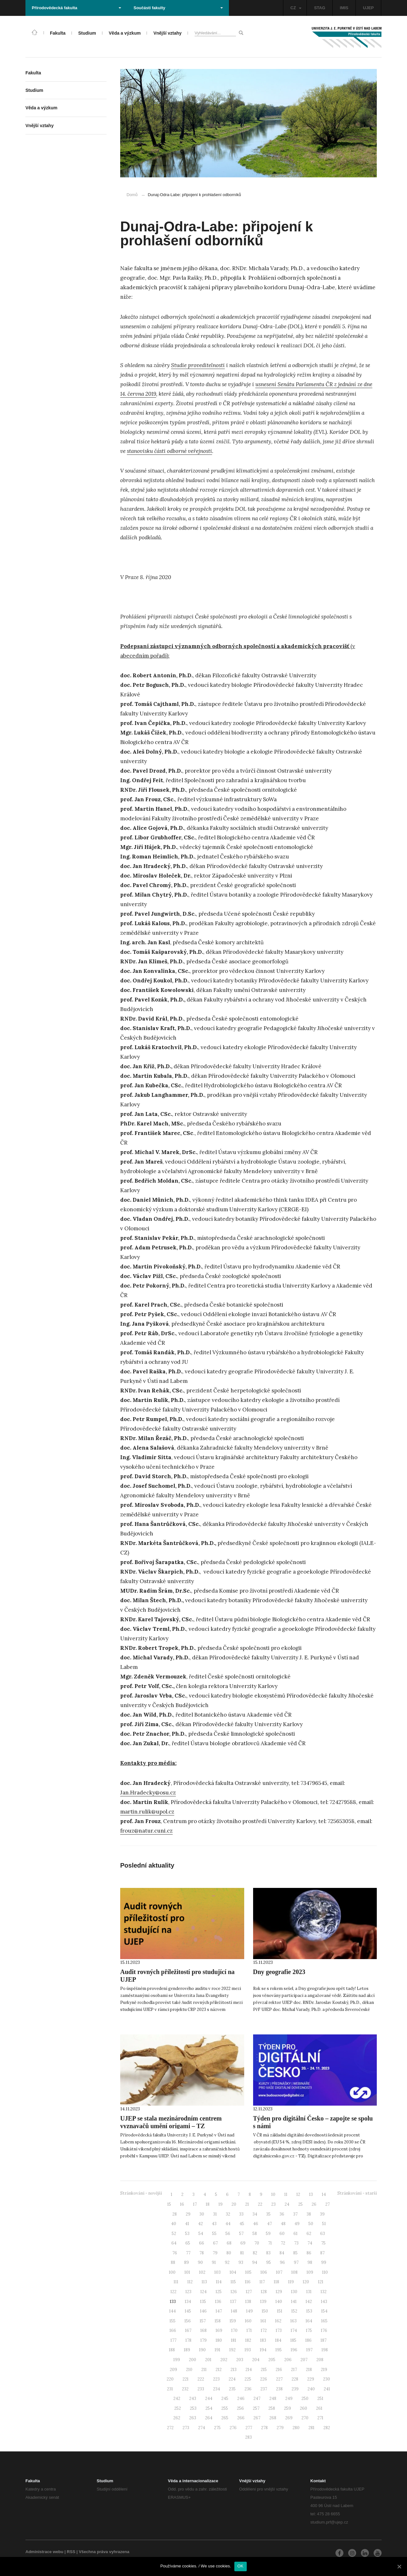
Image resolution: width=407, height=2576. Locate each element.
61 (295, 2233)
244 (208, 2398)
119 (291, 2282)
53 (187, 2233)
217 (294, 2369)
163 (293, 2321)
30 (201, 2214)
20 (233, 2204)
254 (208, 2408)
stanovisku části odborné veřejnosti (169, 451)
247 (256, 2398)
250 (304, 2398)
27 (327, 2204)
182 (248, 2340)
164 (309, 2321)
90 (200, 2262)
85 (295, 2253)
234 (216, 2389)
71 (270, 2243)
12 (298, 2194)
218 (309, 2369)
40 (173, 2223)
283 (248, 2437)
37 (295, 2214)
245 (224, 2398)
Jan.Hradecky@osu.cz (148, 1792)
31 (215, 2214)
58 (254, 2233)
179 (203, 2340)
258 (271, 2408)
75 (323, 2243)
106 (263, 2272)
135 (203, 2301)
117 (262, 2282)
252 (177, 2408)
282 (326, 2427)
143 (324, 2301)
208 (319, 2359)
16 (182, 2204)
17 (195, 2204)
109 (310, 2272)
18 (208, 2204)
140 (278, 2301)
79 (215, 2253)
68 (229, 2243)
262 (176, 2418)
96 (282, 2262)
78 (201, 2253)
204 (255, 2359)
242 (176, 2398)
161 (263, 2321)
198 (324, 2350)
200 (192, 2359)
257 (256, 2408)
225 (248, 2379)
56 (227, 2233)
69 (242, 2243)
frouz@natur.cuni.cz (146, 1830)
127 (249, 2291)
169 (219, 2330)
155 (172, 2321)
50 (310, 2223)
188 (172, 2350)
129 (279, 2291)
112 (190, 2282)
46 (255, 2223)
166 (172, 2330)
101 (187, 2272)
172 (264, 2330)
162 (278, 2321)
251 (320, 2398)
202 (223, 2359)
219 (324, 2369)
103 (217, 2272)
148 (234, 2311)
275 (217, 2427)
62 (309, 2233)
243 (192, 2398)
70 (256, 2243)
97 (296, 2262)
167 (188, 2330)
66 (201, 2243)
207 (303, 2359)
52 (174, 2233)
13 (311, 2194)
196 (294, 2350)
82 (255, 2253)
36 (281, 2214)
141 (294, 2301)
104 (233, 2272)
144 (172, 2311)
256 (240, 2408)
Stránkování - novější (141, 2193)
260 (303, 2408)
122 (173, 2291)
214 (248, 2369)
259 (287, 2408)
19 (220, 2204)
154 (324, 2311)
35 (268, 2214)
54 (200, 2233)
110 (325, 2272)
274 (201, 2427)
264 (208, 2418)
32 (228, 2214)
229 (310, 2379)
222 (200, 2379)
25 (300, 2204)
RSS (71, 2551)
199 (176, 2359)
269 (289, 2418)
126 (234, 2291)
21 (247, 2204)
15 (169, 2204)
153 (309, 2311)
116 (248, 2282)
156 (187, 2321)
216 (279, 2369)
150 (265, 2311)
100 (172, 2272)
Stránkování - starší (357, 2193)
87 (322, 2253)
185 (293, 2340)
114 (219, 2282)
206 (288, 2359)
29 (188, 2214)
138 (248, 2301)
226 (263, 2379)
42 (200, 2223)
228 (295, 2379)
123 (188, 2291)
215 (264, 2369)
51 (324, 2223)
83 (268, 2253)
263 (192, 2418)
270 (304, 2418)
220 (170, 2379)
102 (202, 2272)
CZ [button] (295, 7)
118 (276, 2282)
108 (294, 2272)
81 (242, 2253)
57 (241, 2233)
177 (173, 2340)
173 (279, 2330)
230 (326, 2379)
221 (186, 2379)
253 (193, 2408)
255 (224, 2408)
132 (324, 2291)
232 (185, 2389)
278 (264, 2427)
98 (309, 2262)
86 (309, 2253)
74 (309, 2243)
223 (216, 2379)
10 (273, 2194)
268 (272, 2418)
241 (327, 2389)
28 (174, 2214)
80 (228, 2253)
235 (232, 2389)
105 (248, 2272)
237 (263, 2389)
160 (248, 2321)
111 (176, 2282)
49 (297, 2223)
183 (263, 2340)
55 (214, 2233)
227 (279, 2379)
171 (249, 2330)
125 (219, 2291)
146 (203, 2311)
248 (272, 2398)
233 (200, 2389)
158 (218, 2321)
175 (309, 2330)
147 (219, 2311)
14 (324, 2194)
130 (294, 2291)
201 (208, 2359)
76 (174, 2253)
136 (218, 2301)
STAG (319, 7)
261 (319, 2408)
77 (188, 2253)
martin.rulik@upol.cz (147, 1811)
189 (187, 2350)
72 (283, 2243)
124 (203, 2291)
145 (188, 2311)
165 (324, 2321)
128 (264, 2291)
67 (215, 2243)
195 (278, 2350)
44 (228, 2223)
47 (269, 2223)
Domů (132, 194)
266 (241, 2418)
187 (324, 2340)
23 (273, 2204)
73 (296, 2243)
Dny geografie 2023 (279, 1971)
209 (173, 2369)
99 (323, 2262)
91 (214, 2262)
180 (219, 2340)
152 (294, 2311)
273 (186, 2427)
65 (187, 2243)
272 (170, 2427)
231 (170, 2389)
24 (287, 2204)
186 (308, 2340)
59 (268, 2233)
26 (314, 2204)
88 (173, 2262)
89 (186, 2262)
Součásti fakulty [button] (178, 7)
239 (295, 2389)
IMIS (344, 7)
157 (203, 2321)
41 (187, 2223)
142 (309, 2301)
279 (280, 2427)
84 (281, 2253)
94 (254, 2262)
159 (233, 2321)
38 (309, 2214)
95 (268, 2262)
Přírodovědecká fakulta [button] (76, 7)
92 (227, 2262)
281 (311, 2427)
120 (306, 2282)
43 (214, 2223)
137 (233, 2301)
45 (241, 2223)
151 (279, 2311)
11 (285, 2194)
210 (189, 2369)
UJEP (368, 7)
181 (233, 2340)
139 (263, 2301)
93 (240, 2262)
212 (219, 2369)
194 (263, 2350)
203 (239, 2359)
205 (271, 2359)
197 (309, 2350)
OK (241, 2566)
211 (204, 2369)
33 (241, 2214)
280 (296, 2427)
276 (233, 2427)
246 (241, 2398)
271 (320, 2418)
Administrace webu (44, 2551)
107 (279, 2272)
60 (282, 2233)
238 (279, 2389)
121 (320, 2282)
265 (224, 2418)
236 (248, 2389)
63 (322, 2233)
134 (188, 2301)
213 (234, 2369)
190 (202, 2350)
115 (233, 2282)
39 (322, 2214)
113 (204, 2282)
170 (234, 2330)
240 (311, 2389)
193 (248, 2350)
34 (254, 2214)
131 (309, 2291)
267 (256, 2418)
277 (248, 2427)
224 (232, 2379)
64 (173, 2243)
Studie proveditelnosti (198, 365)
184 (278, 2340)
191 (217, 2350)
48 (283, 2223)
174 (294, 2330)
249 (289, 2398)
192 (232, 2350)
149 (249, 2311)
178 (188, 2340)
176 (324, 2330)
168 (203, 2330)
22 (260, 2204)
